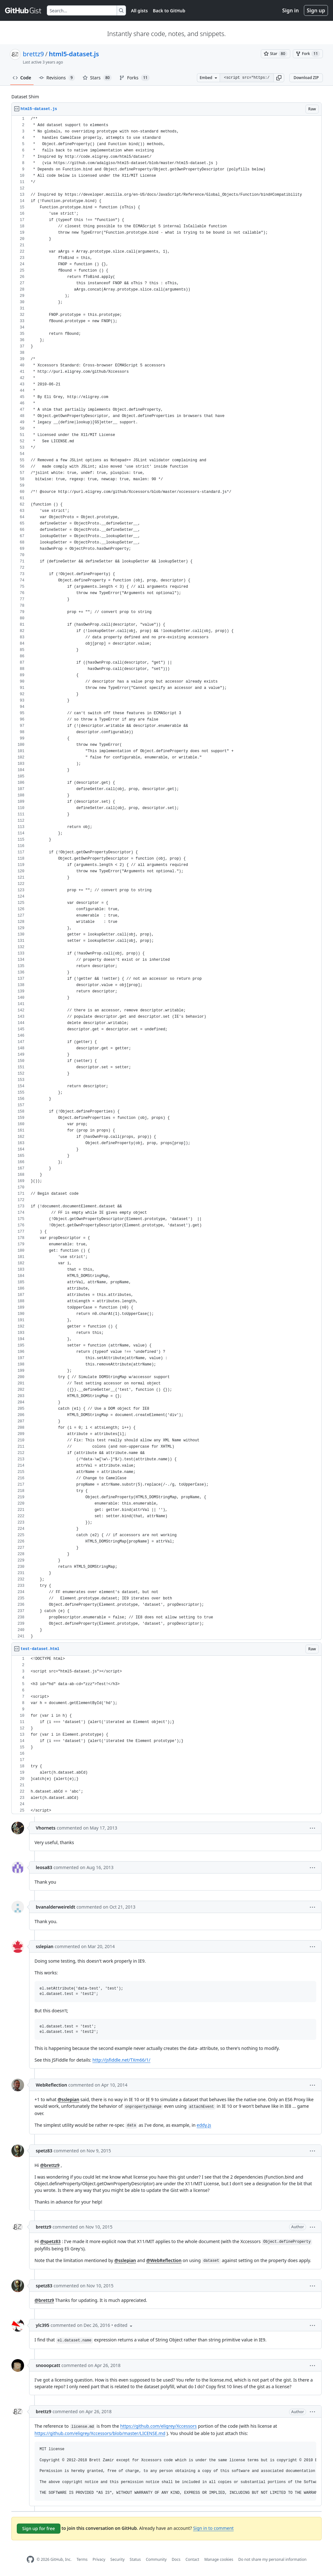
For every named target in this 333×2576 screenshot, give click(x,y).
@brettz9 (50, 2165)
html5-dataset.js (74, 54)
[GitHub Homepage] (30, 2559)
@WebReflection (163, 2260)
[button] (278, 77)
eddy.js (204, 2125)
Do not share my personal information (272, 2559)
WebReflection (51, 2085)
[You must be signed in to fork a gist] (308, 53)
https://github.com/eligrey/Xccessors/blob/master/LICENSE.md (100, 2433)
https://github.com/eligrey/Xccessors (158, 2426)
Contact (192, 2559)
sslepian (44, 1946)
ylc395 (42, 2325)
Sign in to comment (213, 2528)
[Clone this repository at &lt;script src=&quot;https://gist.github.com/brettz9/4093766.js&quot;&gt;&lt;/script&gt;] (246, 77)
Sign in (290, 10)
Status (135, 2559)
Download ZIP (306, 77)
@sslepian (68, 2099)
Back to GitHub (169, 11)
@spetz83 (50, 2241)
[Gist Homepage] (23, 10)
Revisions (57, 78)
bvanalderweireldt (55, 1907)
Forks (134, 78)
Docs (176, 2559)
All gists (139, 11)
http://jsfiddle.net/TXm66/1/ (121, 2060)
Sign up (316, 10)
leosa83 (44, 1867)
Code (22, 78)
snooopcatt (48, 2365)
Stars (97, 78)
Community (156, 2559)
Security (117, 2559)
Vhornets (45, 1828)
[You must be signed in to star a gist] (275, 53)
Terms (82, 2559)
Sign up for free (38, 2528)
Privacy (99, 2559)
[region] (166, 878)
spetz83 (44, 2151)
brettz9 (33, 54)
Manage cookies (218, 2559)
